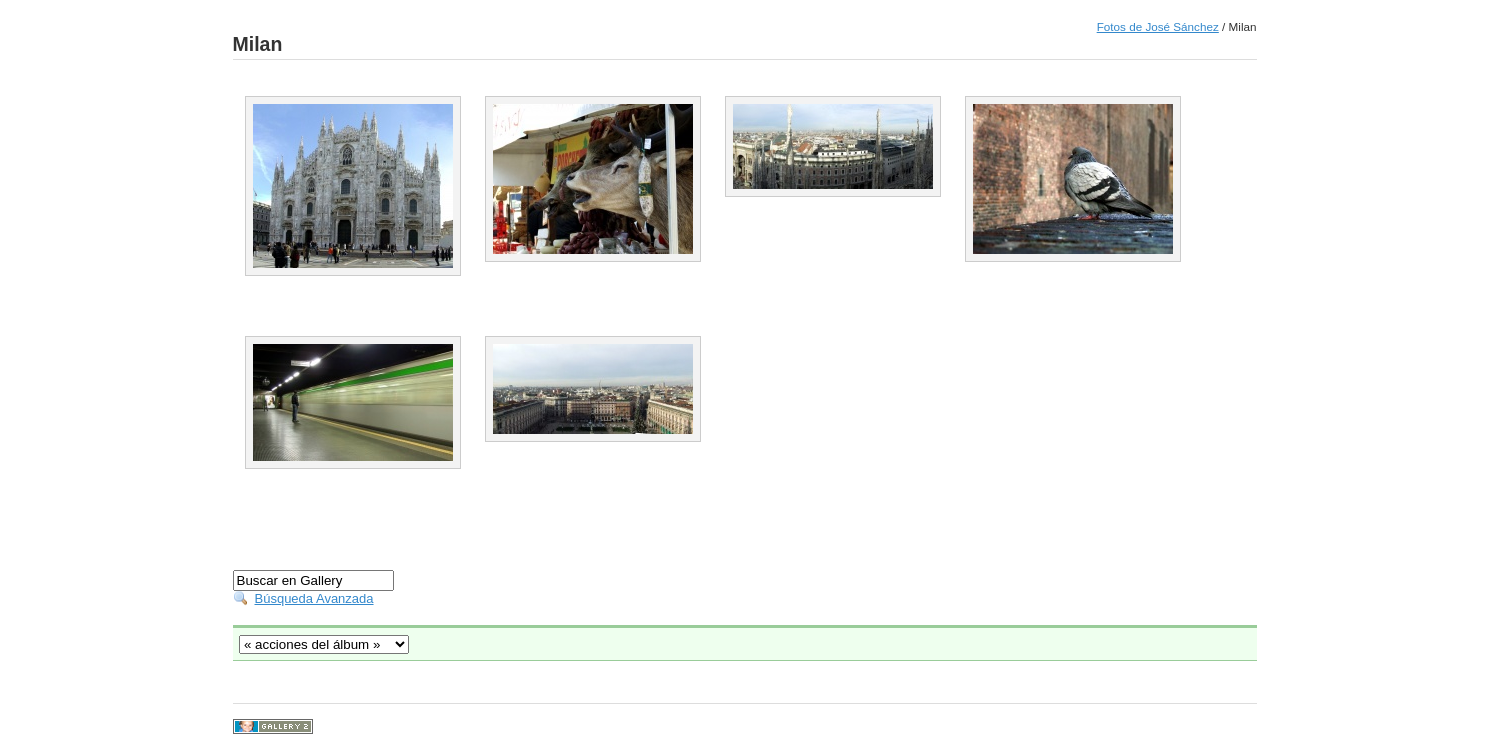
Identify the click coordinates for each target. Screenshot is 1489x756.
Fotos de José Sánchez (1158, 26)
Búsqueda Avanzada (314, 598)
